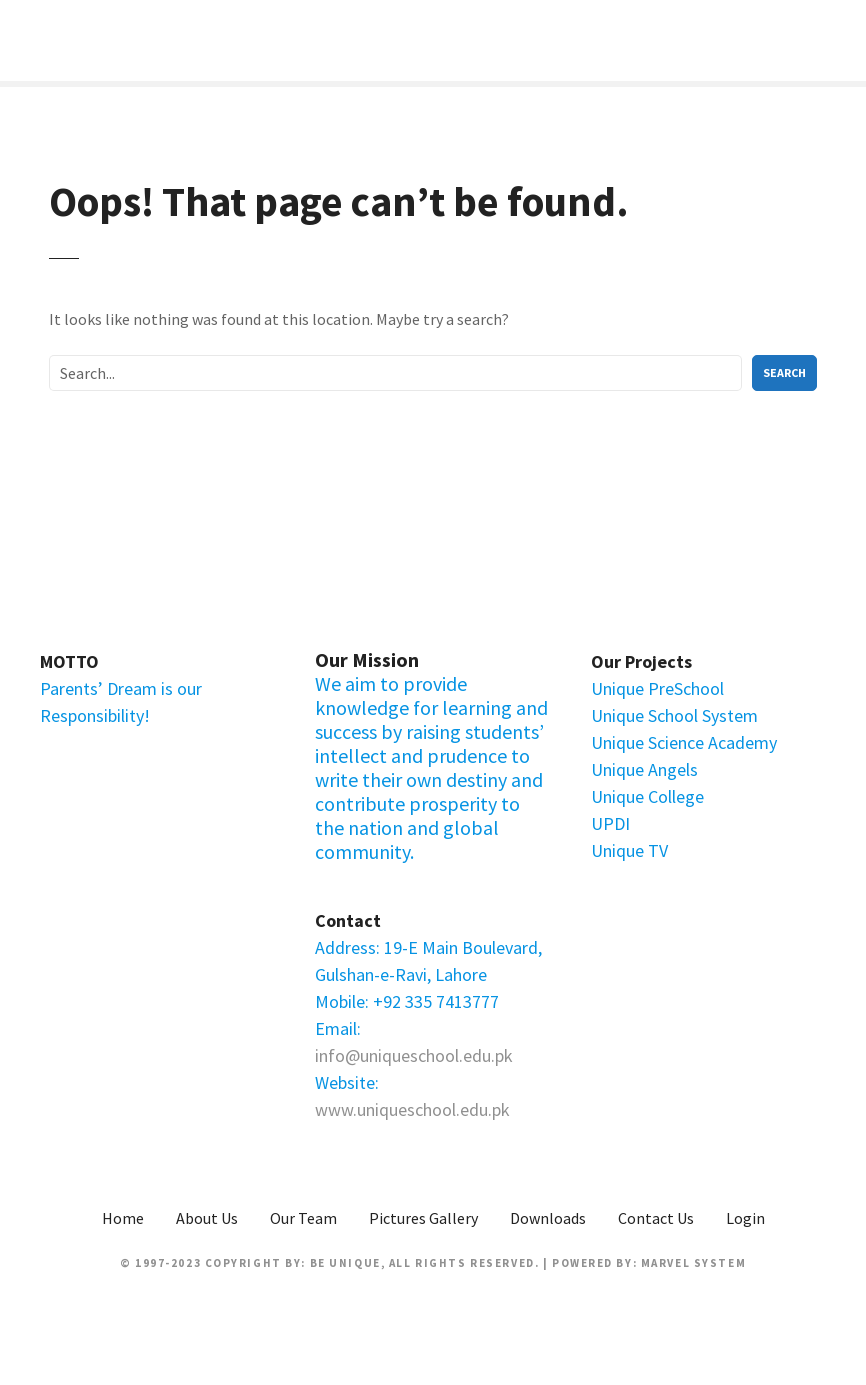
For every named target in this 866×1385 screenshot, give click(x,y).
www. (336, 1109)
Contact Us (656, 1218)
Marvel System (693, 1263)
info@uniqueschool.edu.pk (414, 1055)
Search (784, 372)
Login (745, 1218)
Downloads (548, 1218)
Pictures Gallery (423, 1218)
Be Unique (345, 1263)
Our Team (303, 1218)
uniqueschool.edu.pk (433, 1109)
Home (123, 1218)
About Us (207, 1218)
